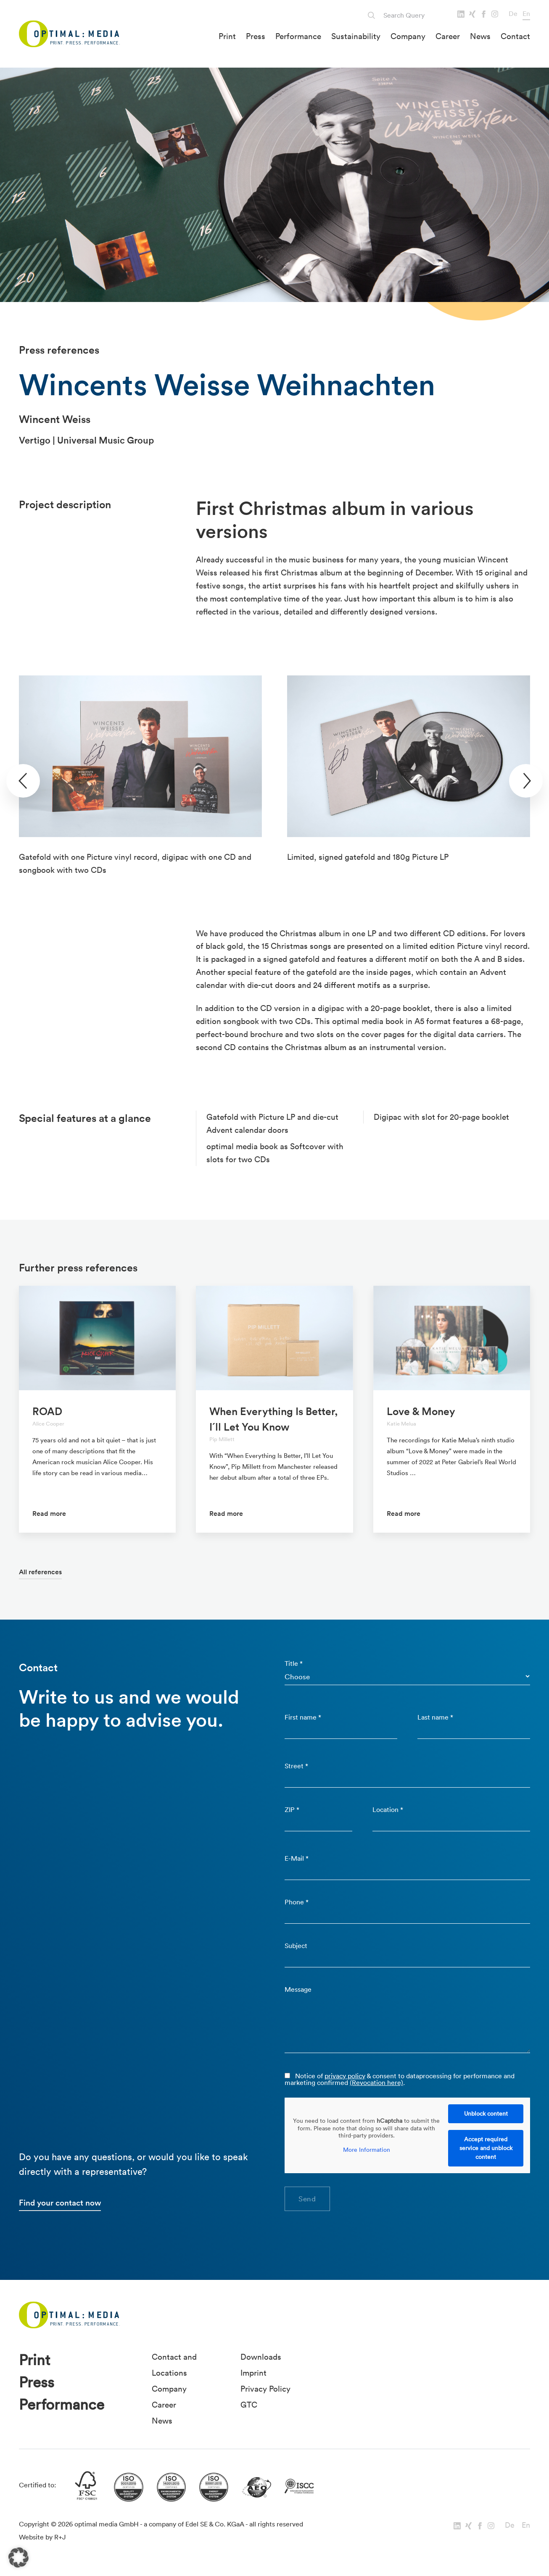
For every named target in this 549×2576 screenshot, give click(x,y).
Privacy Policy (265, 2389)
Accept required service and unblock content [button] (485, 2148)
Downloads (260, 2357)
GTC (248, 2405)
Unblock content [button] (486, 2113)
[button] (18, 2557)
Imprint (253, 2373)
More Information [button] (366, 2149)
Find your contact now (60, 2203)
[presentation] (23, 781)
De (513, 13)
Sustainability (355, 36)
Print (227, 36)
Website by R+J (42, 2537)
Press (255, 36)
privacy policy (345, 2076)
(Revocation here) (376, 2082)
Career (448, 36)
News (480, 36)
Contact (515, 36)
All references (40, 1572)
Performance (298, 36)
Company (408, 36)
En (526, 13)
